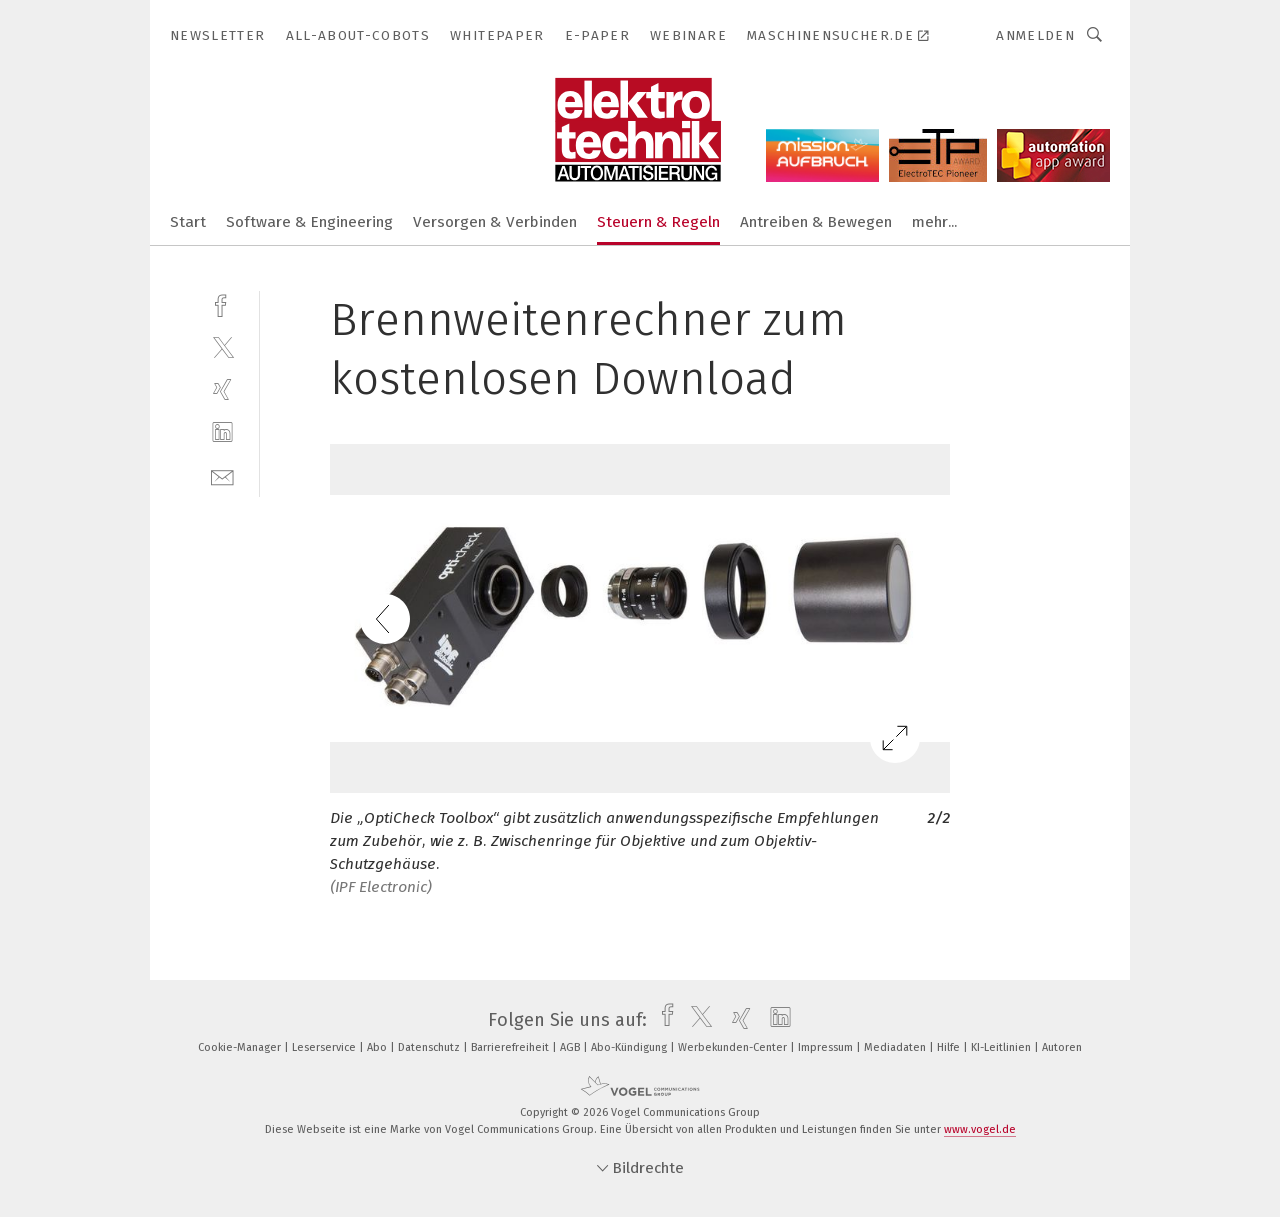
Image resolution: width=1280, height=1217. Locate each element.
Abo (378, 1047)
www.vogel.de (980, 1129)
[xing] (222, 389)
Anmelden (1035, 35)
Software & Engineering (309, 222)
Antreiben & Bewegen (816, 222)
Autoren (1062, 1047)
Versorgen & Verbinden (495, 222)
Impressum (827, 1047)
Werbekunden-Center (734, 1047)
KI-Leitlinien (1002, 1047)
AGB (571, 1047)
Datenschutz (430, 1047)
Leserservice (325, 1047)
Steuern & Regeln (658, 222)
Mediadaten (896, 1047)
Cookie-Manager (241, 1047)
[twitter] (222, 346)
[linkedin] (222, 432)
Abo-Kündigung (630, 1047)
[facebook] (222, 303)
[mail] (222, 475)
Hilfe (950, 1047)
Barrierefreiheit (511, 1047)
